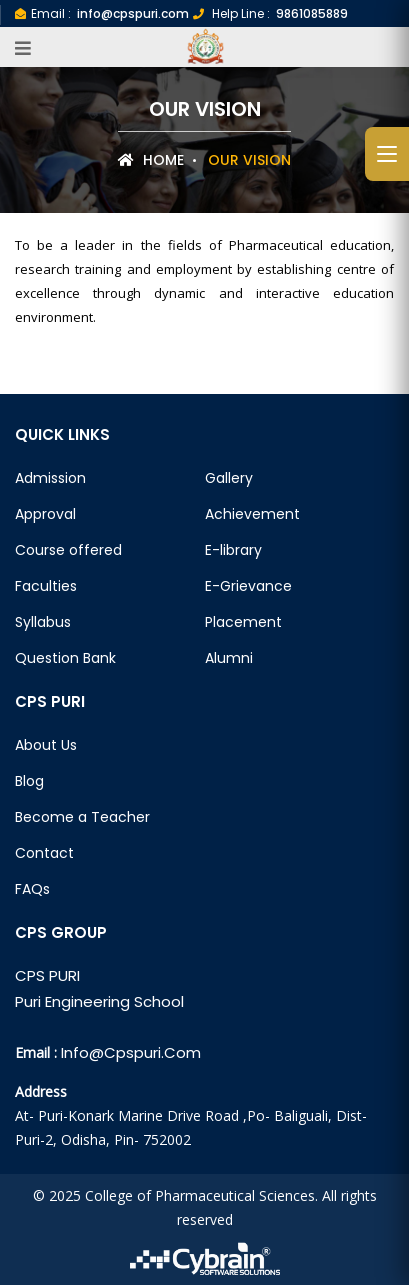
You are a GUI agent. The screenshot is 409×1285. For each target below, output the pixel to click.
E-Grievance (248, 586)
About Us (46, 745)
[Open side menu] (387, 154)
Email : (102, 13)
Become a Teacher (82, 817)
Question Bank (65, 658)
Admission (50, 478)
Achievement (252, 514)
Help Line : (270, 13)
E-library (233, 550)
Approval (45, 514)
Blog (29, 781)
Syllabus (43, 622)
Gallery (229, 478)
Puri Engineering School (99, 1001)
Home (151, 160)
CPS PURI (47, 975)
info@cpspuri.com (131, 1052)
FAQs (32, 889)
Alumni (229, 658)
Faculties (46, 586)
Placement (243, 622)
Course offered (68, 550)
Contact (44, 853)
